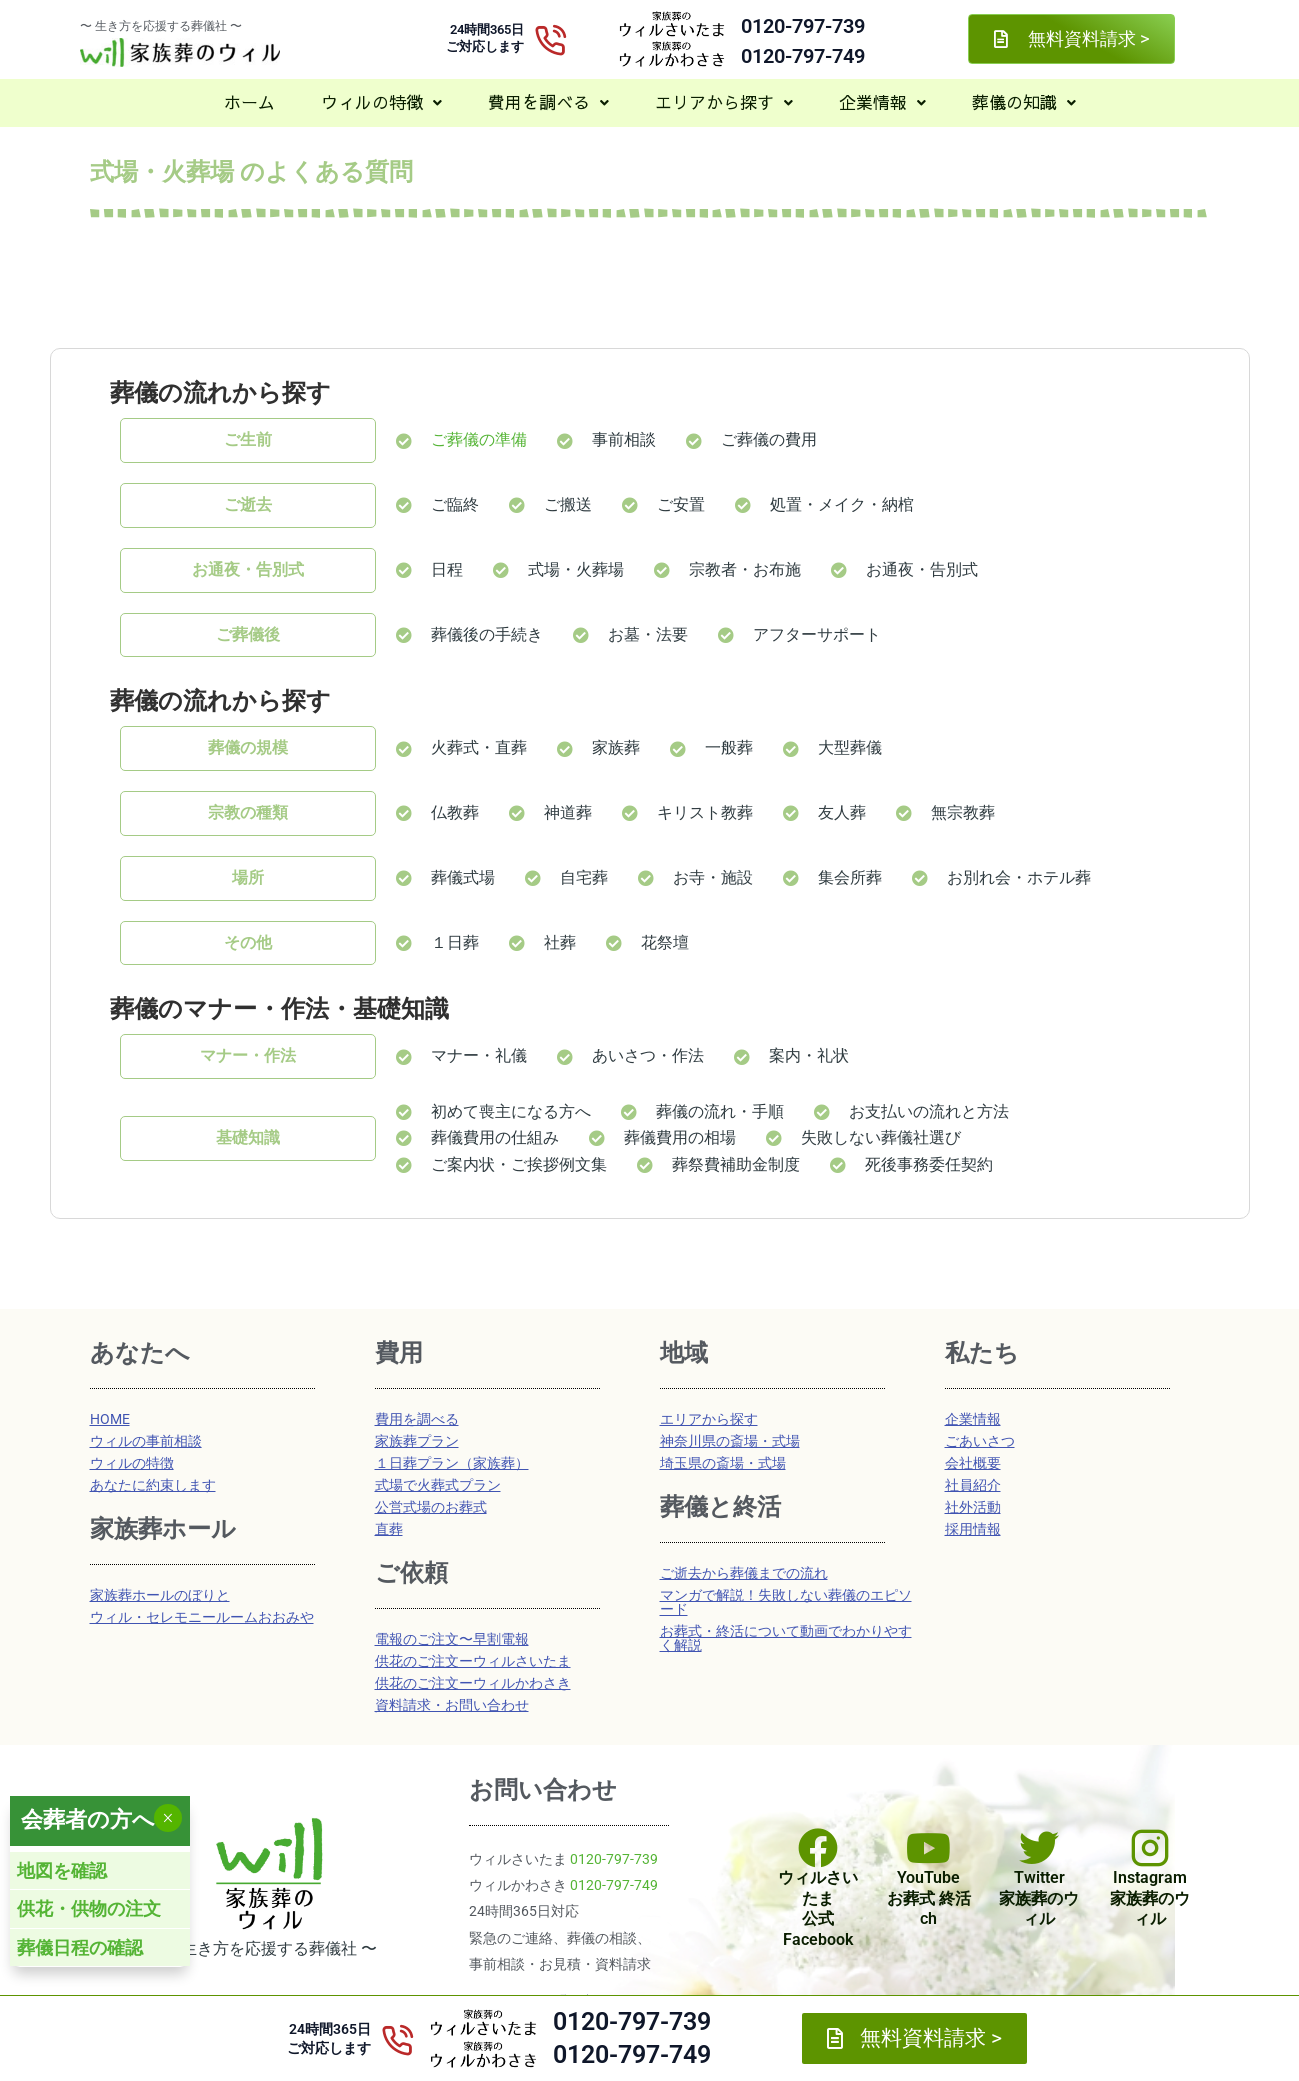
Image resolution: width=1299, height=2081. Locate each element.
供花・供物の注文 (89, 1908)
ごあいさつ (980, 1441)
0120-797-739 (803, 26)
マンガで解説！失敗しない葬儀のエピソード (786, 1602)
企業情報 (882, 102)
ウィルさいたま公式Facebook (818, 1908)
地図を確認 (62, 1870)
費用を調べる (548, 102)
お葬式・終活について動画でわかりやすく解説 (786, 1638)
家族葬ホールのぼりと (160, 1595)
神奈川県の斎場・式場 (730, 1441)
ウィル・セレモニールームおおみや (202, 1617)
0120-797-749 (803, 56)
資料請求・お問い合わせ (452, 1705)
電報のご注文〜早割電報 (452, 1639)
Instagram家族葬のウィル (1150, 1898)
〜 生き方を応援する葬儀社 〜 (161, 26)
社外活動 (973, 1507)
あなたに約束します (153, 1485)
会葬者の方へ (88, 1819)
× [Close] (167, 1818)
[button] (381, 102)
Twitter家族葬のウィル (1039, 1898)
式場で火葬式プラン (438, 1485)
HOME (110, 1419)
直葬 (389, 1529)
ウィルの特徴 (381, 102)
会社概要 (973, 1463)
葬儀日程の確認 (80, 1947)
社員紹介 (973, 1485)
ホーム (249, 102)
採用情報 (973, 1529)
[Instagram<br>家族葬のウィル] (1150, 1848)
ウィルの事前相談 (146, 1441)
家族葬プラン (417, 1441)
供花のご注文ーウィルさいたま (473, 1661)
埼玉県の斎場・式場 (723, 1463)
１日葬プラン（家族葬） (452, 1463)
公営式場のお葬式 (431, 1507)
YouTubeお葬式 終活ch (929, 1898)
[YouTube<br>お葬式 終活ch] (929, 1848)
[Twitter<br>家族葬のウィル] (1039, 1848)
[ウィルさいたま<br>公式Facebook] (818, 1848)
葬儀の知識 (1024, 102)
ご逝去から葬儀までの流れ (744, 1573)
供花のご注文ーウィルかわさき (473, 1683)
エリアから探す (724, 102)
